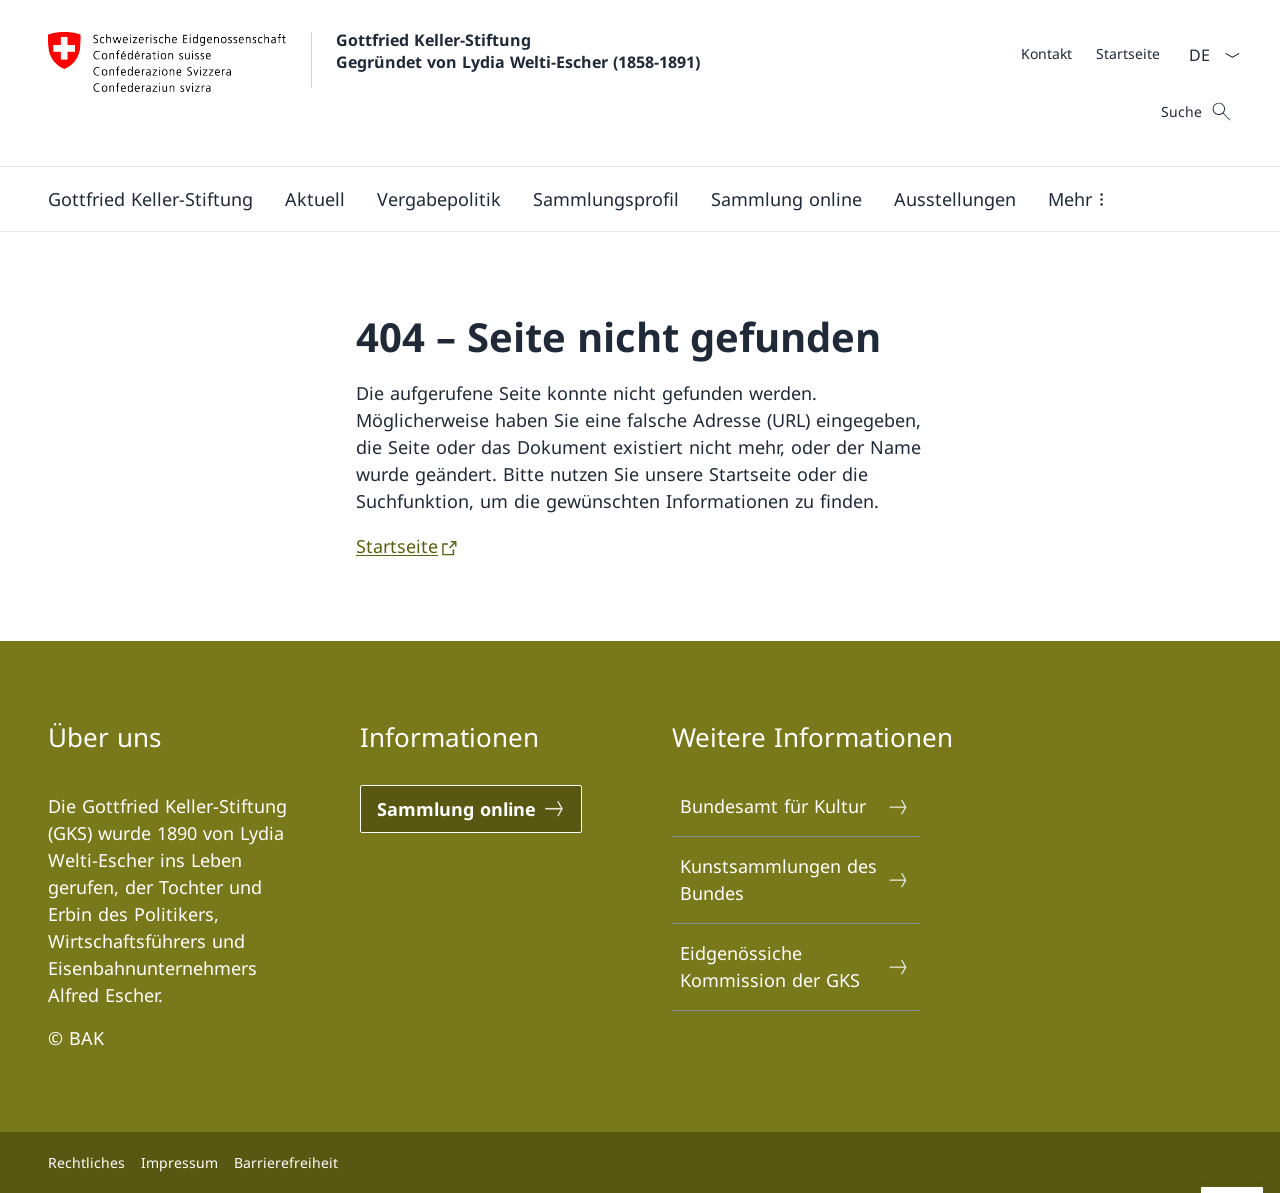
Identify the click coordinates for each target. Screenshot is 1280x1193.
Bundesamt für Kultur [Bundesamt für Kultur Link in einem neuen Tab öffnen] (795, 806)
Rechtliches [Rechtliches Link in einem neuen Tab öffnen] (86, 1162)
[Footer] (640, 1162)
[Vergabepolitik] (439, 199)
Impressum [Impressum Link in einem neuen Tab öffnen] (179, 1162)
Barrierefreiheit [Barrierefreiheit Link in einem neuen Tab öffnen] (286, 1162)
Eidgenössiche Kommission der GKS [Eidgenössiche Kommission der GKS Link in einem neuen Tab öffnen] (795, 966)
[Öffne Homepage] (374, 83)
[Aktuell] (315, 199)
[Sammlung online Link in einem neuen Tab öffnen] (471, 809)
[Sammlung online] (786, 199)
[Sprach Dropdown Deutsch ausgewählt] (1208, 55)
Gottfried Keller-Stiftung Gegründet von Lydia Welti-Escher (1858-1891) (518, 51)
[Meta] (1090, 53)
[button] (1080, 199)
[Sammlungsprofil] (606, 199)
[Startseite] (1128, 53)
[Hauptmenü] (624, 199)
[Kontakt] (1046, 53)
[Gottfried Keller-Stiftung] (150, 199)
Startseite (397, 546)
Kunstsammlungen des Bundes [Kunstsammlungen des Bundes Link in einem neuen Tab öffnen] (795, 879)
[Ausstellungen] (955, 199)
